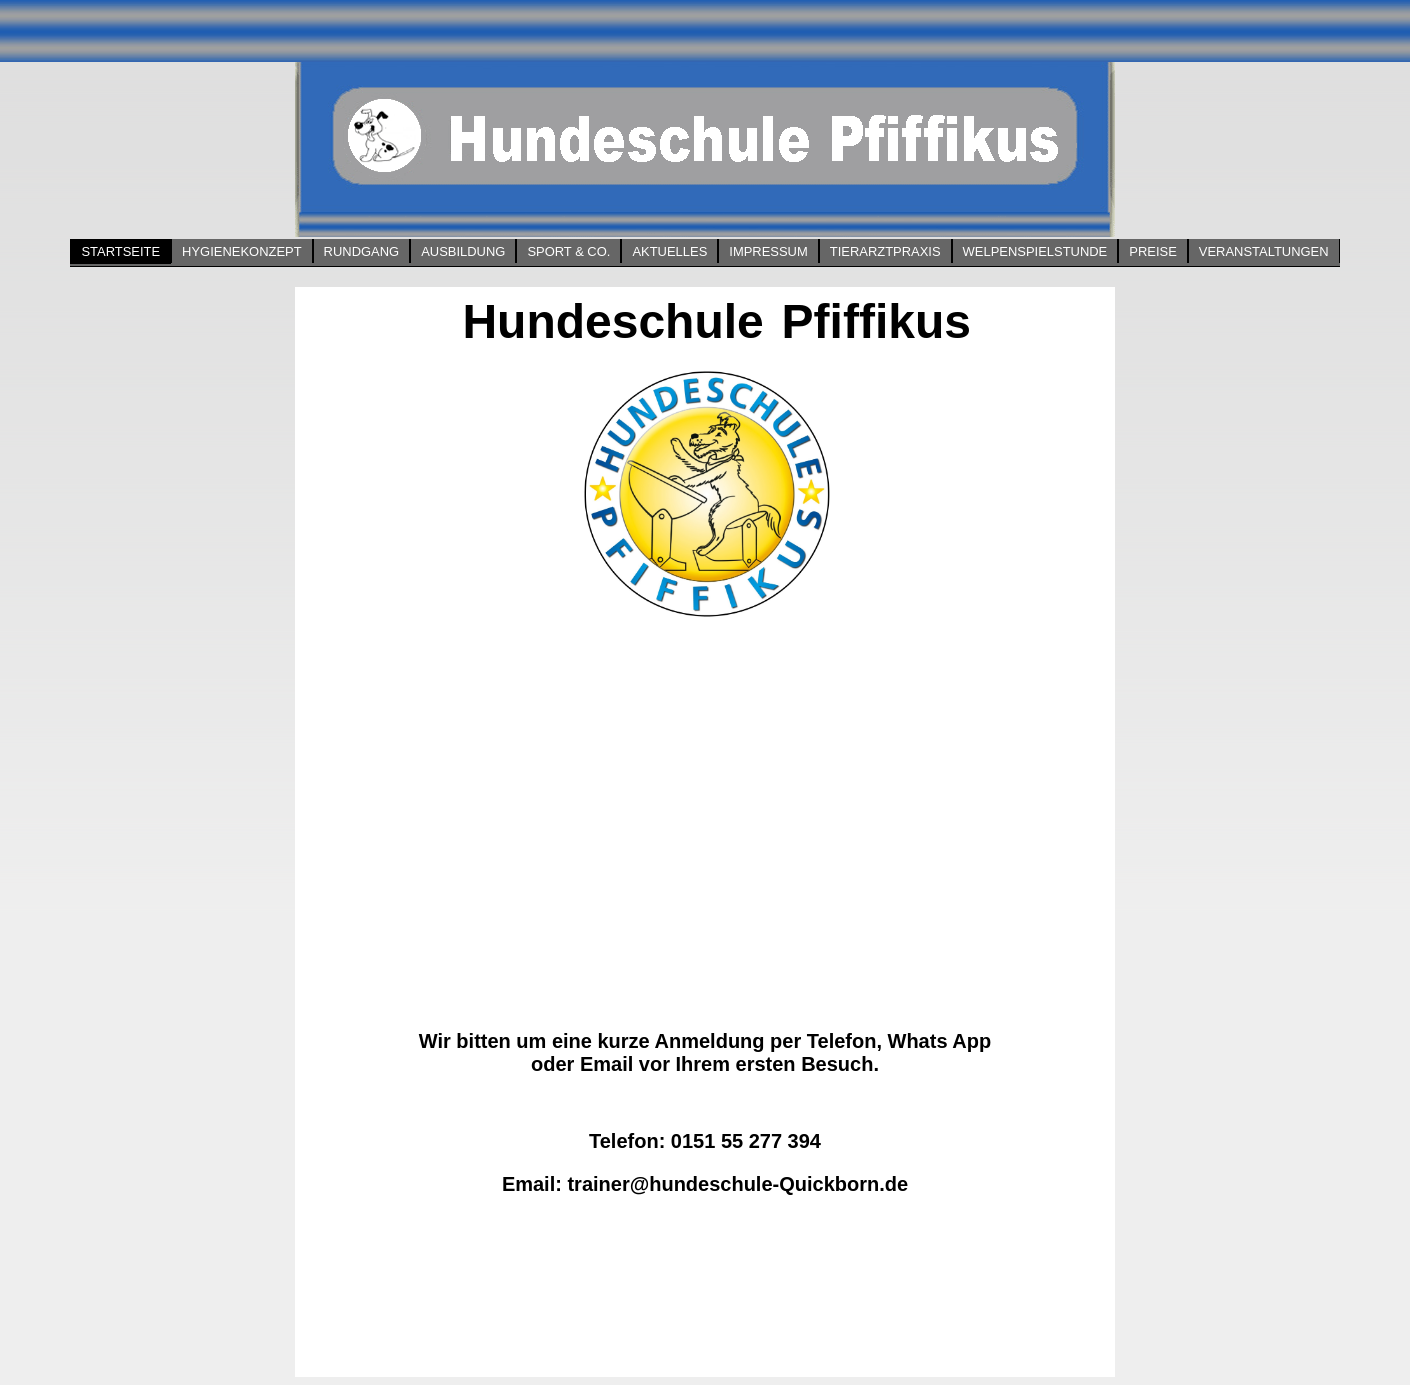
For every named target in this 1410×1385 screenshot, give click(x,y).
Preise (1153, 251)
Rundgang (362, 251)
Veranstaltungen (1264, 251)
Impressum (768, 251)
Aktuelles (669, 251)
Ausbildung (463, 251)
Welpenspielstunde (1035, 251)
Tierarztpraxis (885, 251)
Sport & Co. (568, 251)
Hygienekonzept (241, 251)
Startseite (120, 251)
